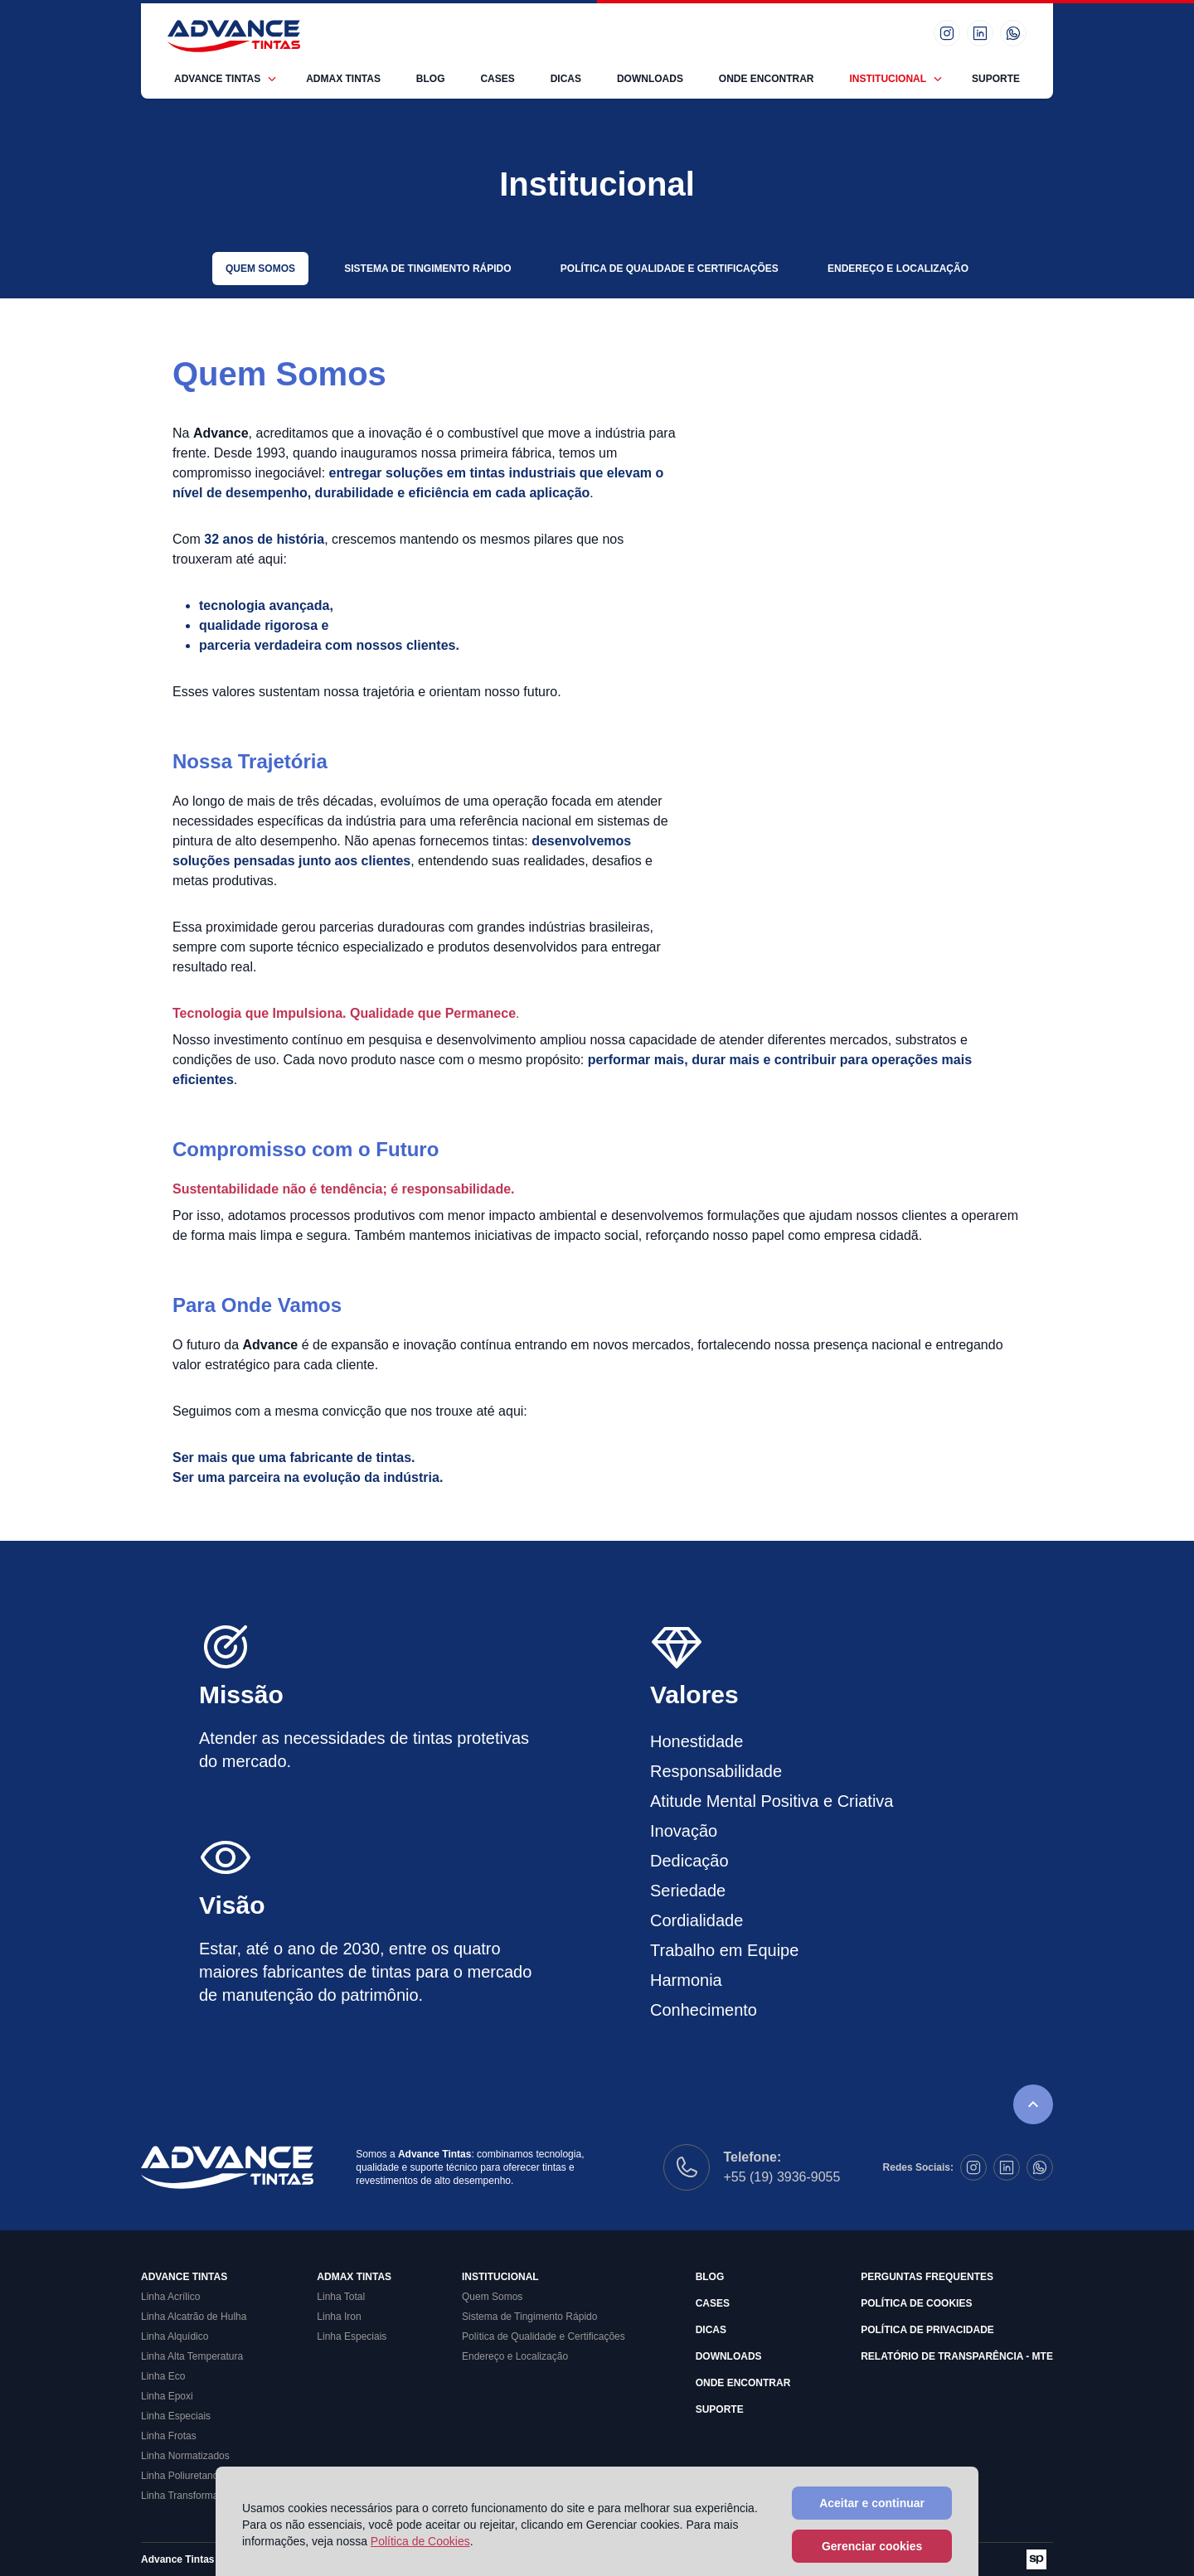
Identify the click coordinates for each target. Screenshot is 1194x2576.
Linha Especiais (176, 2416)
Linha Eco (163, 2376)
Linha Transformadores (192, 2495)
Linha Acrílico (170, 2296)
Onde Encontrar (766, 79)
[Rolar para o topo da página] (1033, 2104)
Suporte (996, 79)
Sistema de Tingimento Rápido (427, 268)
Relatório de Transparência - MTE (957, 2356)
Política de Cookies (916, 2303)
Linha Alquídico (174, 2336)
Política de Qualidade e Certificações (670, 268)
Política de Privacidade (927, 2330)
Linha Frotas (169, 2436)
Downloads (650, 79)
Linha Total (341, 2296)
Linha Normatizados (185, 2456)
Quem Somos (260, 268)
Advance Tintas (217, 79)
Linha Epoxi (167, 2396)
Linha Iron (339, 2316)
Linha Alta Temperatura (192, 2356)
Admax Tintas (343, 79)
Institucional (887, 79)
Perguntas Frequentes (927, 2277)
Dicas (566, 79)
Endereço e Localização (898, 268)
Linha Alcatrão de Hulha (193, 2316)
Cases (497, 79)
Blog (430, 79)
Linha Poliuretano (179, 2476)
